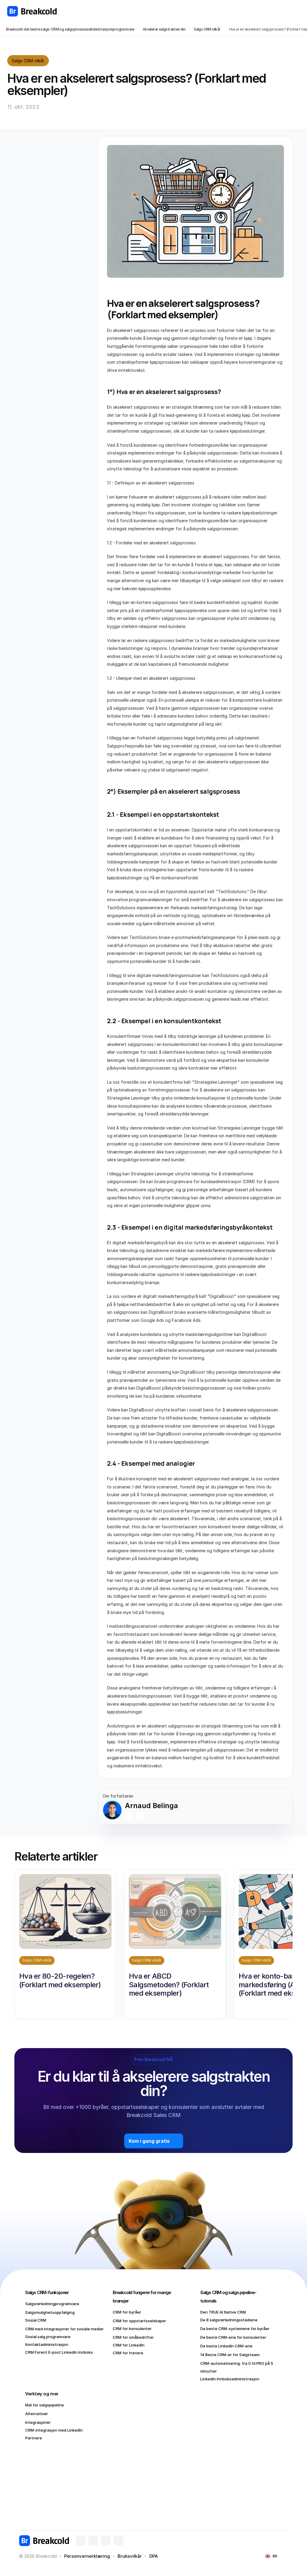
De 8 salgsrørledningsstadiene (229, 2319)
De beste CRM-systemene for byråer (235, 2328)
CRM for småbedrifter (133, 2337)
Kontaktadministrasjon (46, 2344)
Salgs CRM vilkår (207, 29)
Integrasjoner (38, 2422)
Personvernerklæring (87, 2556)
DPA (153, 2556)
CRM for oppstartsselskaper (139, 2320)
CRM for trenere (128, 2352)
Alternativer (36, 2413)
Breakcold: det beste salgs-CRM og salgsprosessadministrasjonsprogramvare (70, 29)
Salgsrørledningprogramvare (52, 2303)
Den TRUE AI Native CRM (223, 2312)
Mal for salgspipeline (44, 2405)
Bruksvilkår (130, 2556)
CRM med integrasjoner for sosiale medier (64, 2328)
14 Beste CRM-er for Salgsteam (230, 2354)
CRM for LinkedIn (129, 2345)
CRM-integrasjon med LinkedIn (54, 2430)
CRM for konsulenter (132, 2328)
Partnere (33, 2437)
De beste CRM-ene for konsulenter (233, 2337)
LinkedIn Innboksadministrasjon (229, 2378)
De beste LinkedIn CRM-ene (226, 2346)
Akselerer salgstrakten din (164, 29)
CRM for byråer (127, 2312)
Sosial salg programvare (47, 2336)
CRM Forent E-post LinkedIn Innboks (59, 2352)
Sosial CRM (35, 2320)
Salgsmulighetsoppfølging (50, 2312)
